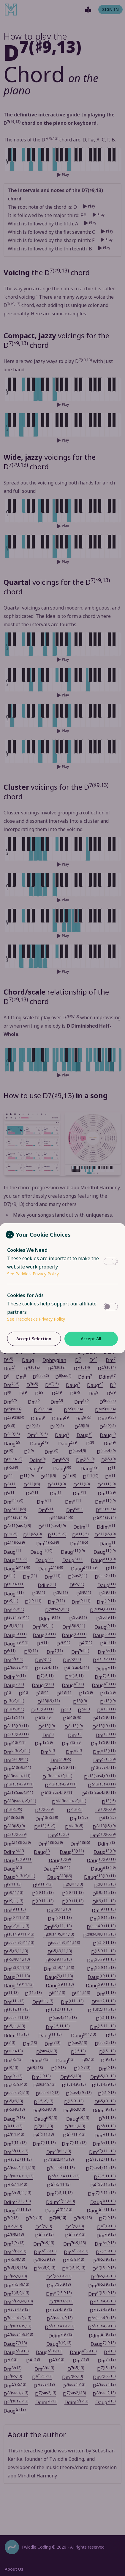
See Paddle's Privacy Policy (33, 1274)
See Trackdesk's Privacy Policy (36, 1319)
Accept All (91, 1338)
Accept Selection (33, 1338)
